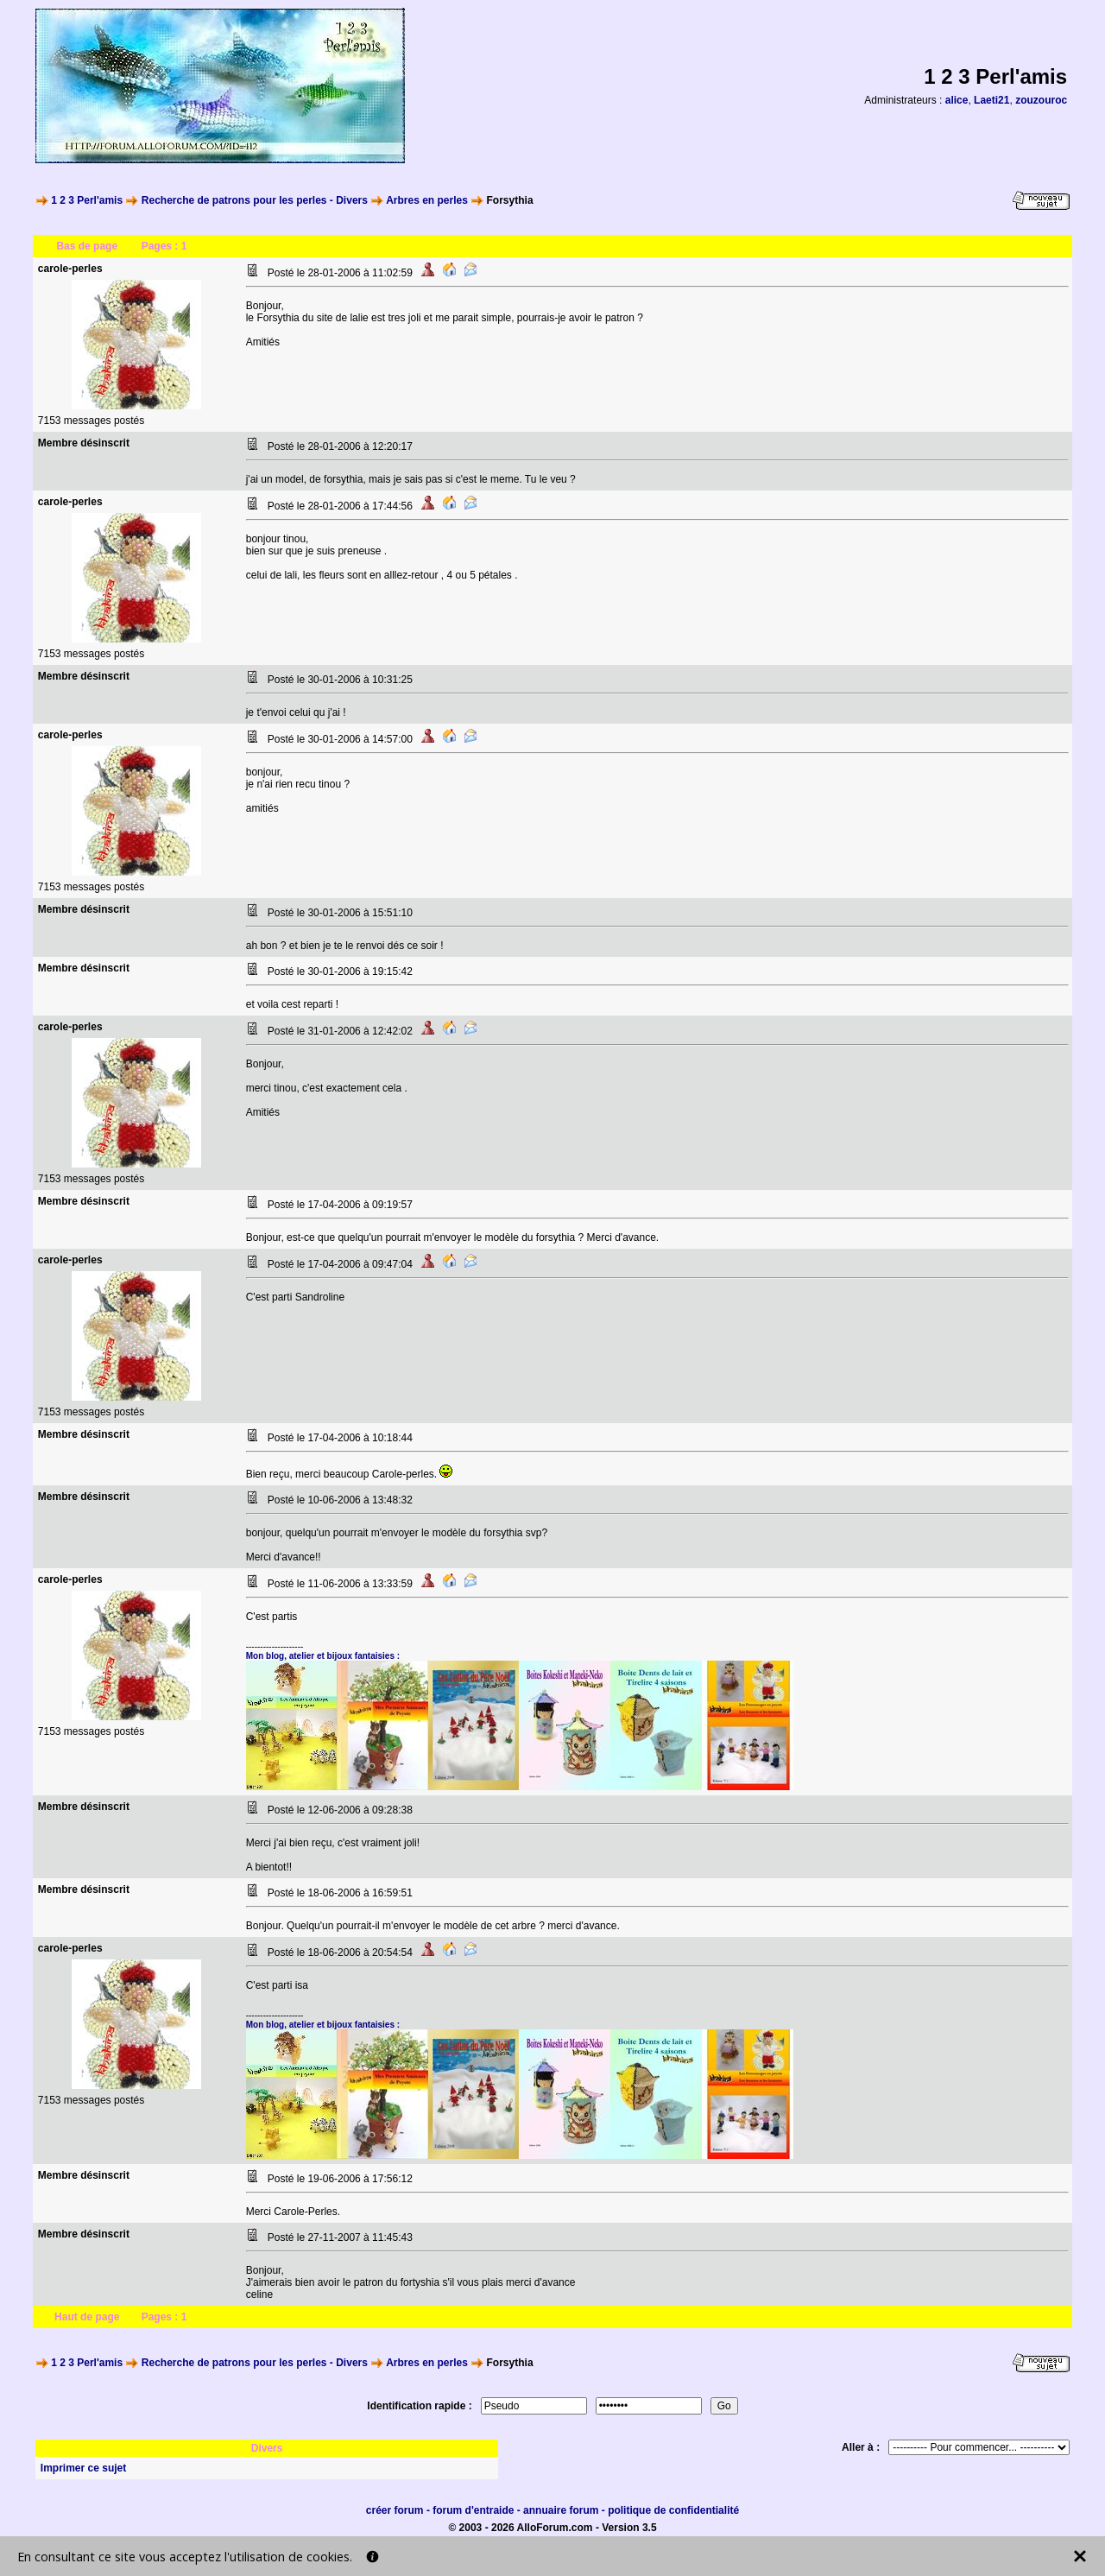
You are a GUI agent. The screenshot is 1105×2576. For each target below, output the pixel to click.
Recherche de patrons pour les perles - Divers (255, 200)
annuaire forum (560, 2510)
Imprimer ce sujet (83, 2468)
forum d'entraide (473, 2510)
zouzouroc (1041, 100)
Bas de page (86, 246)
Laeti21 (991, 100)
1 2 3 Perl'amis (87, 200)
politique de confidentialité (673, 2510)
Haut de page (86, 2317)
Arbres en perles (427, 200)
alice (957, 100)
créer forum (395, 2510)
